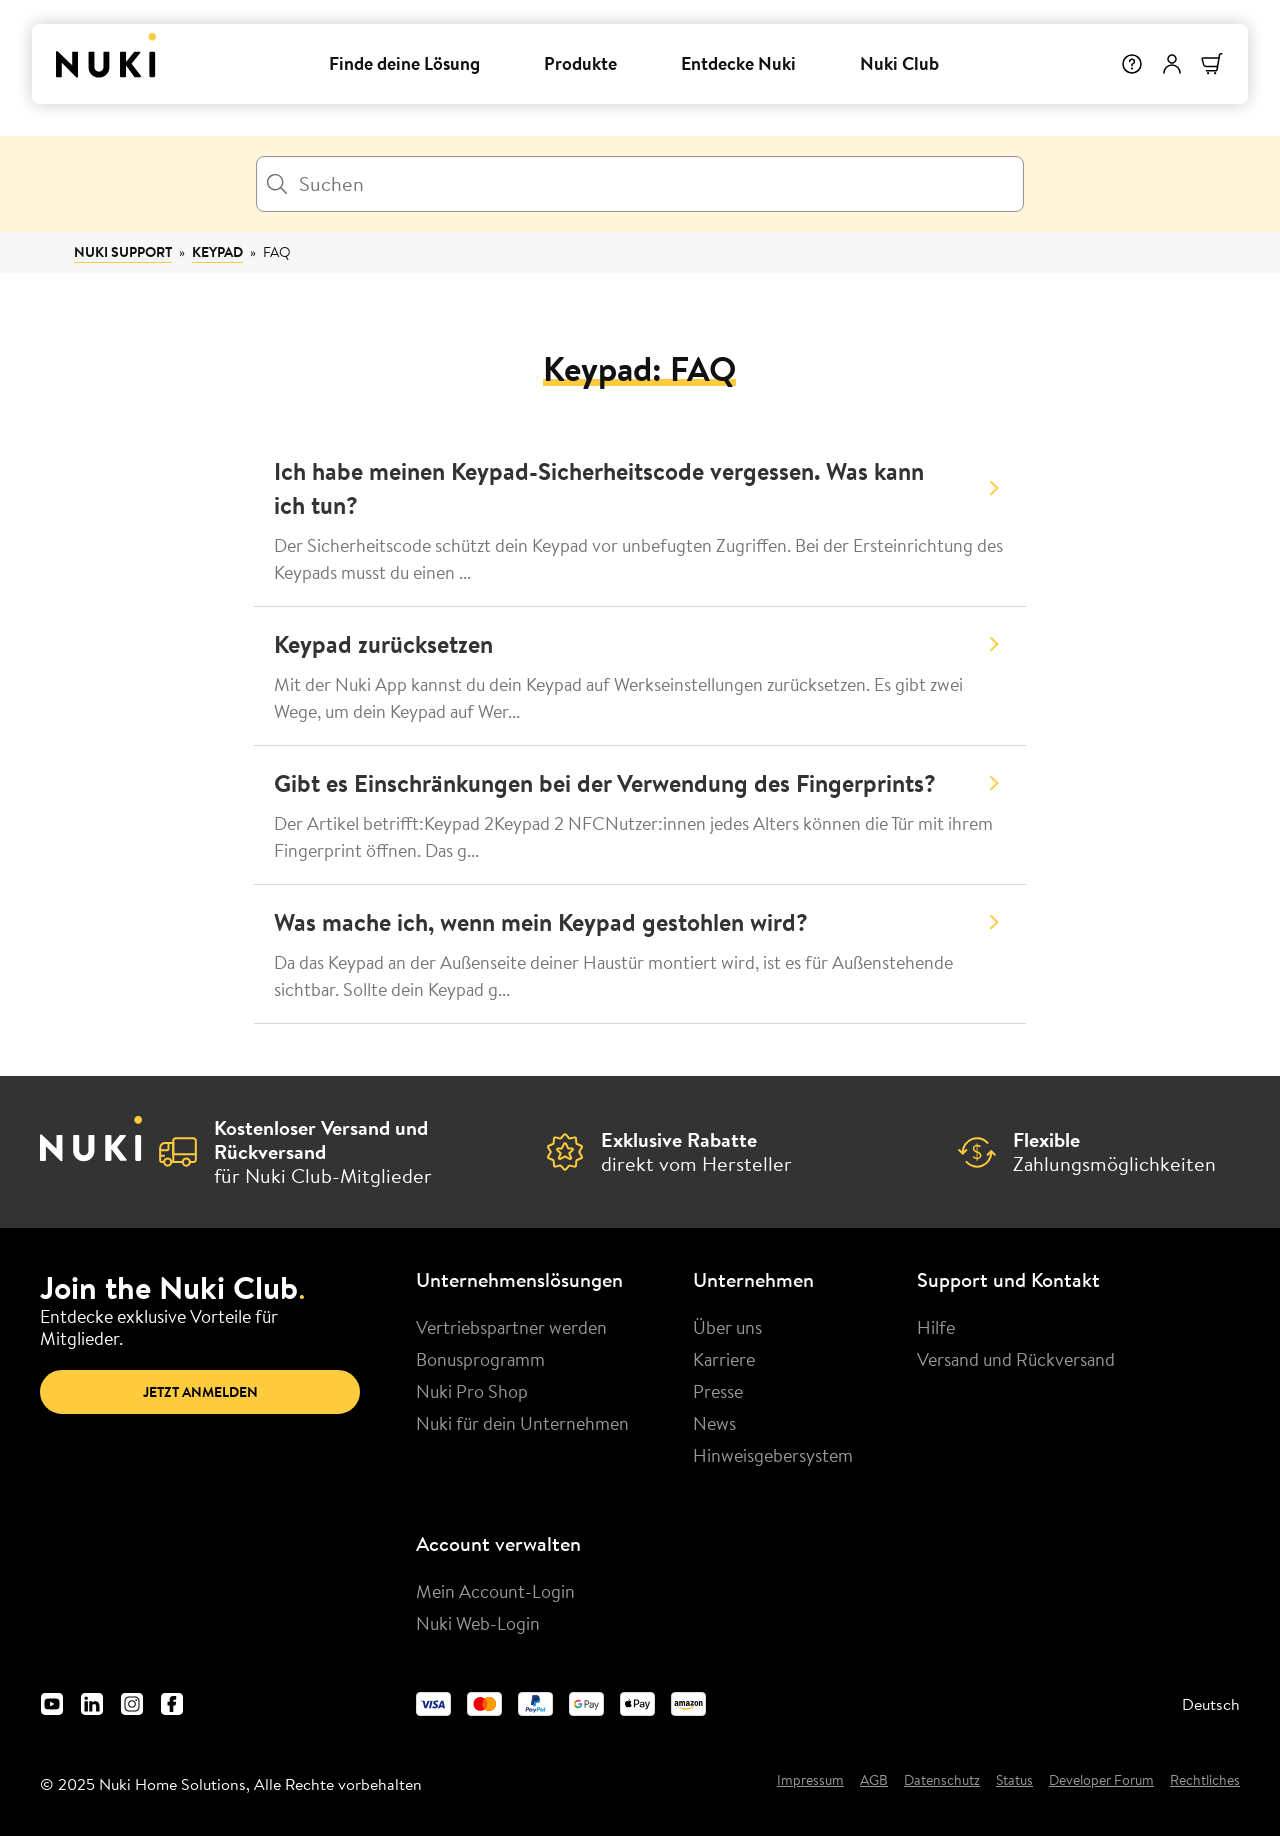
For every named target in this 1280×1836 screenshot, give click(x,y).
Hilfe (936, 1327)
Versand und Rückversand (1016, 1359)
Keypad (217, 252)
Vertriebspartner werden (511, 1327)
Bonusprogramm (480, 1359)
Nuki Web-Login (478, 1623)
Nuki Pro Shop (472, 1391)
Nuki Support (123, 252)
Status (1014, 1781)
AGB (874, 1781)
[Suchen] (640, 184)
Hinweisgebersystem (773, 1455)
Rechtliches (1205, 1781)
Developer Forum (1101, 1781)
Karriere (724, 1359)
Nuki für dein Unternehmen (522, 1423)
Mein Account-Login (495, 1591)
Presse (718, 1391)
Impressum (810, 1781)
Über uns (727, 1327)
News (714, 1423)
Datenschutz (942, 1781)
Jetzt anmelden (200, 1392)
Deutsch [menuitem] (1211, 1704)
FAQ (277, 252)
